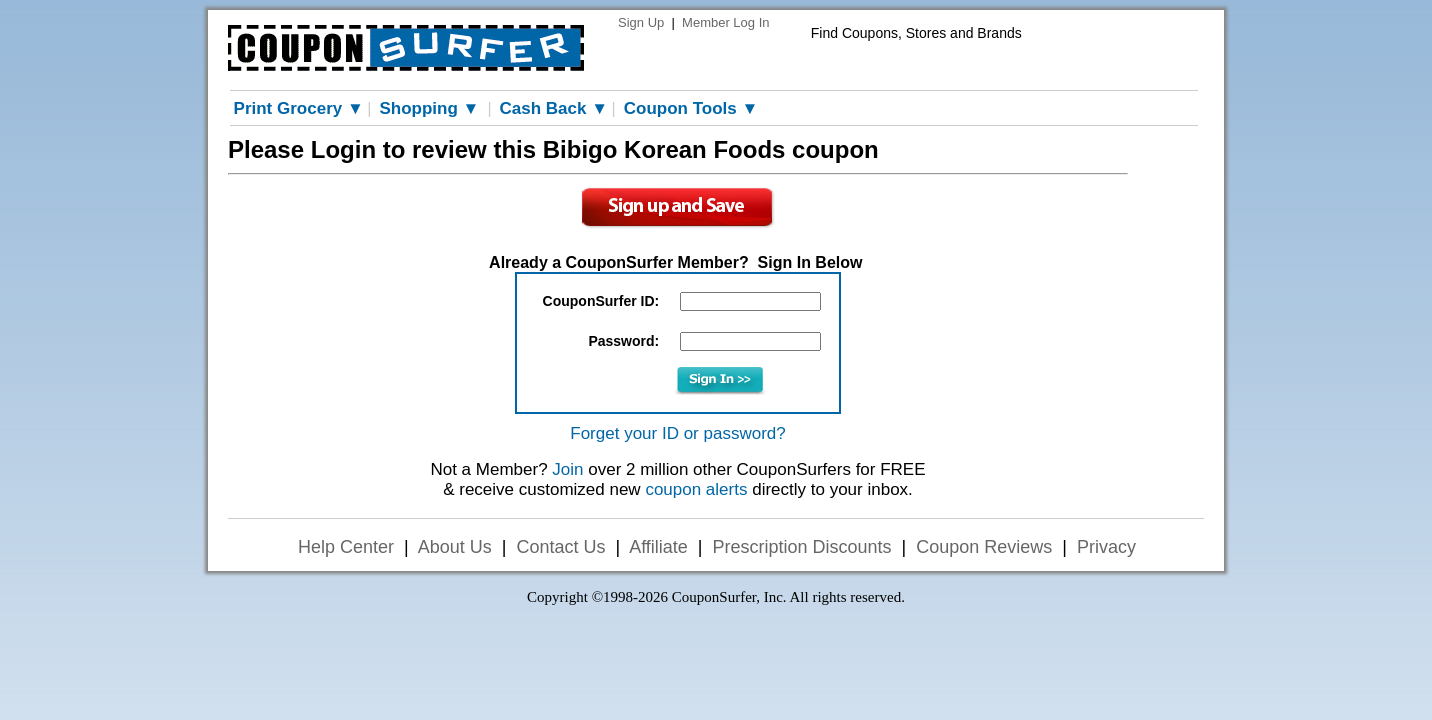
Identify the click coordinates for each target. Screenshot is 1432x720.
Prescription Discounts (802, 547)
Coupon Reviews (984, 547)
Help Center (346, 547)
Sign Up (641, 22)
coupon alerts (696, 489)
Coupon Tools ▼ (691, 108)
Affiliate (658, 547)
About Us (455, 547)
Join (567, 469)
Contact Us (560, 547)
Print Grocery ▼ (299, 108)
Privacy (1106, 547)
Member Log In (725, 22)
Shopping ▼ (429, 108)
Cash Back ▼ (554, 108)
